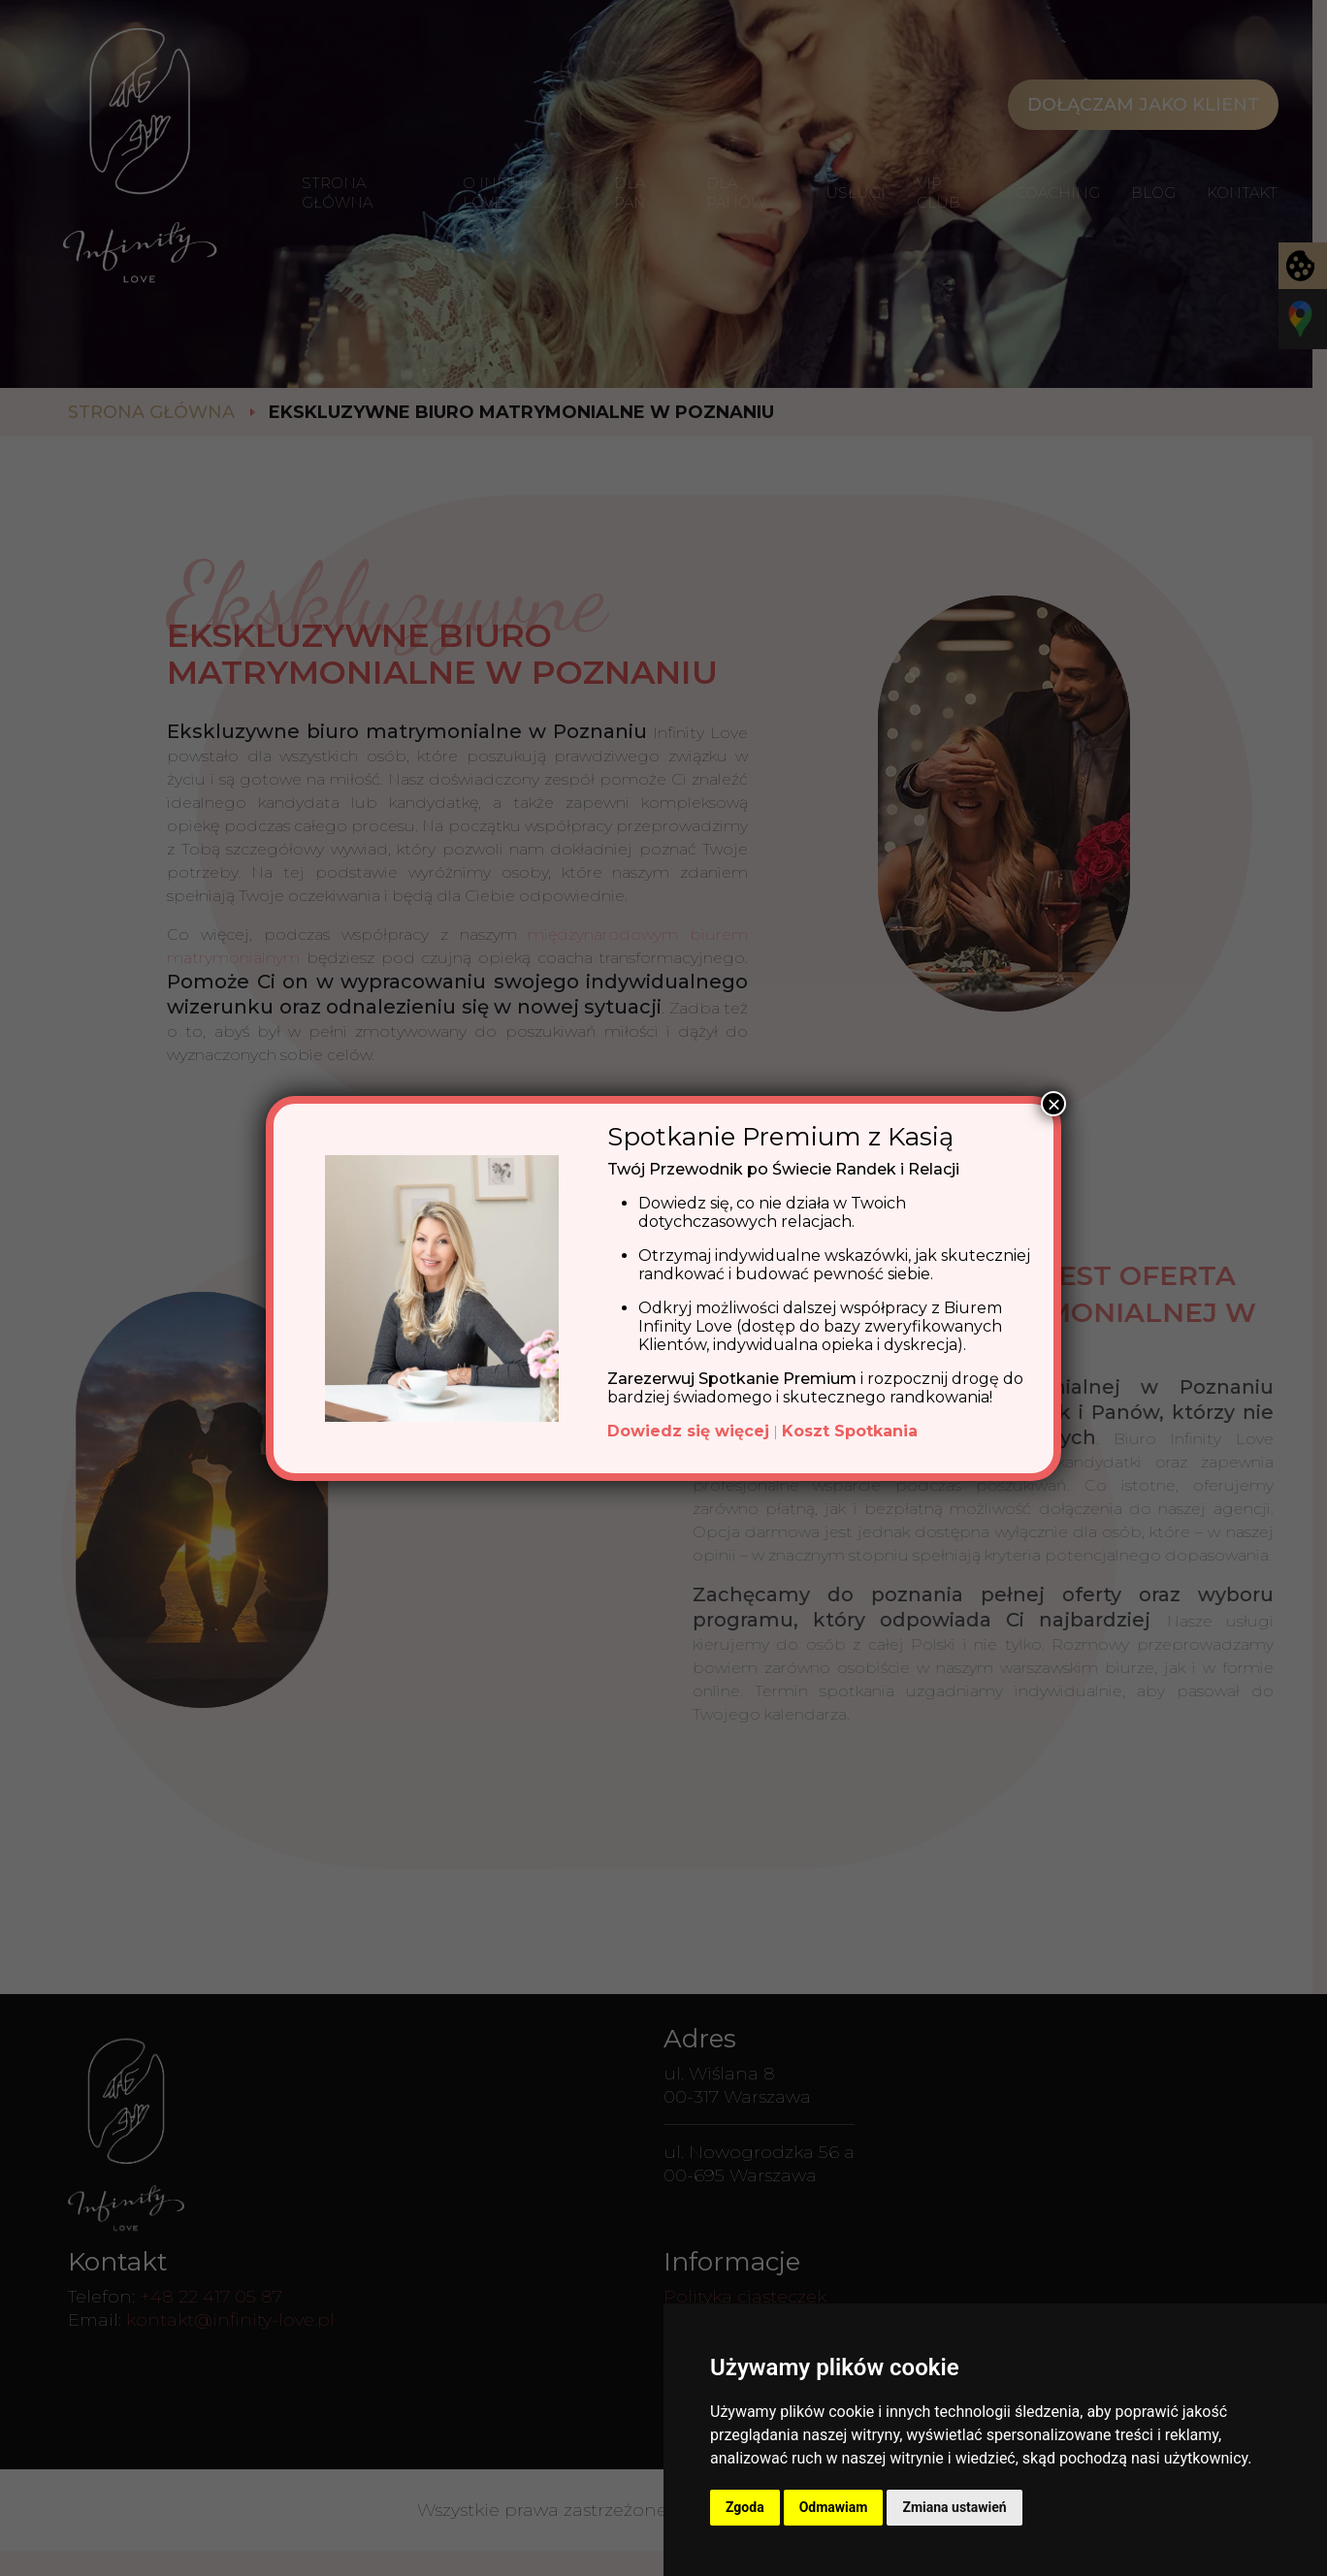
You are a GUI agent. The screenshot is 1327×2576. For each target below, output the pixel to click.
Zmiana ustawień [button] (954, 2507)
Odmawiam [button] (833, 2507)
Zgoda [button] (745, 2507)
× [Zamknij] (1053, 1103)
